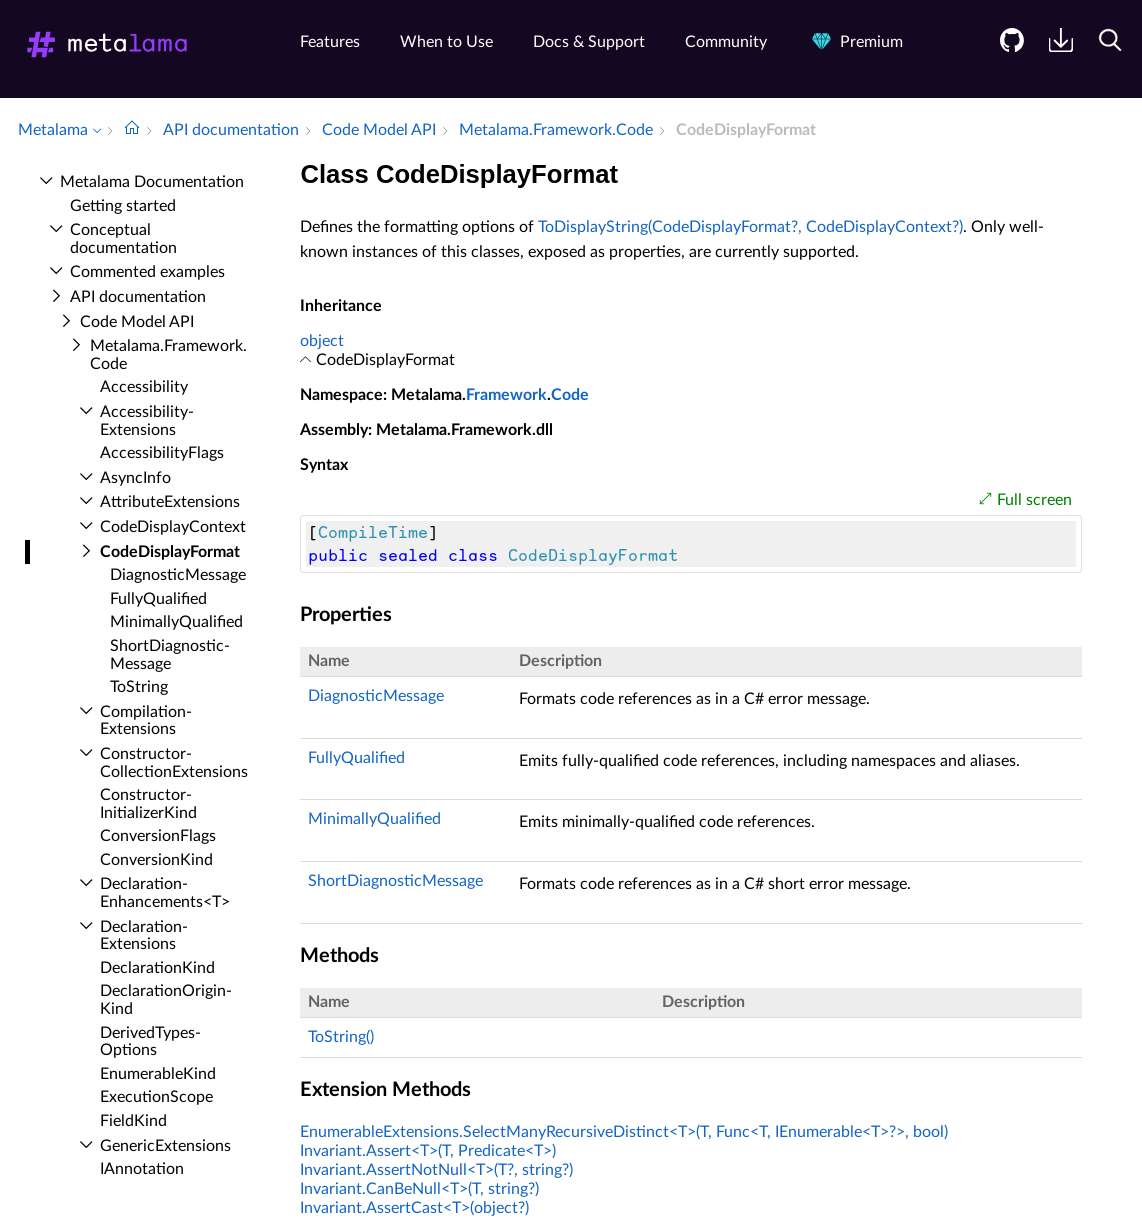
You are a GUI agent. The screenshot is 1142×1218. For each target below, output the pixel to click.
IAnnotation (142, 1169)
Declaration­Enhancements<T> (165, 893)
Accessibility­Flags (162, 453)
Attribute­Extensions (170, 502)
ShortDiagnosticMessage (395, 881)
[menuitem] (1004, 55)
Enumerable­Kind (158, 1074)
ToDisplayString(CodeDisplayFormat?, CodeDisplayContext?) (750, 227)
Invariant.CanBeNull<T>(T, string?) (419, 1189)
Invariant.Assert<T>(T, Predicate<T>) (428, 1151)
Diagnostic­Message (178, 575)
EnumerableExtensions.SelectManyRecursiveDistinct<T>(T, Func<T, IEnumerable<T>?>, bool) (624, 1132)
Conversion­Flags (158, 836)
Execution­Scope (156, 1097)
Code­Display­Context (173, 527)
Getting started (123, 206)
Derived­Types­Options (150, 1042)
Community (726, 42)
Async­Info (135, 478)
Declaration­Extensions (144, 936)
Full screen (1034, 500)
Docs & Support (589, 42)
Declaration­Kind (157, 968)
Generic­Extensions (165, 1146)
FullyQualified (356, 758)
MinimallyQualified (374, 819)
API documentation (138, 297)
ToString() (341, 1037)
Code (570, 395)
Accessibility (144, 387)
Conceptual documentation (123, 239)
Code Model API (137, 322)
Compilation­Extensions (146, 721)
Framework (506, 395)
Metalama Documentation (152, 182)
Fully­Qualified (158, 599)
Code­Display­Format (170, 552)
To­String (139, 687)
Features (330, 42)
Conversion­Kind (156, 860)
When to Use (446, 42)
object (322, 341)
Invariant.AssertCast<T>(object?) (414, 1208)
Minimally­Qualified (176, 622)
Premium (855, 42)
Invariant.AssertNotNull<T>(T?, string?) (436, 1170)
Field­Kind (133, 1121)
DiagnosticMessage (376, 696)
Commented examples (147, 272)
